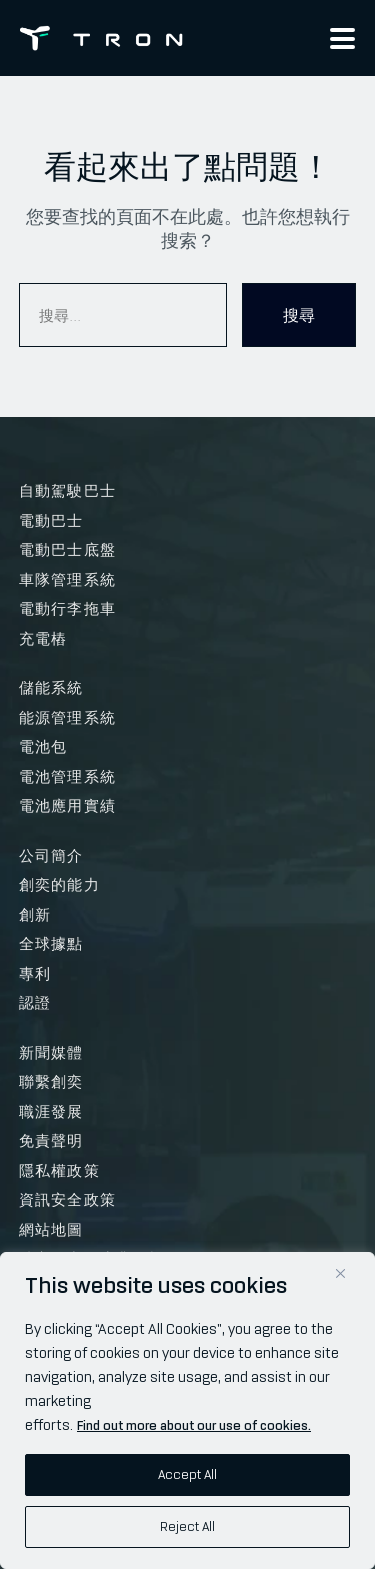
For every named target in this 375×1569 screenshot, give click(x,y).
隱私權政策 (59, 1171)
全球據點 (51, 944)
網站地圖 (51, 1230)
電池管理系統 (67, 777)
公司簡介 (51, 856)
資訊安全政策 (67, 1200)
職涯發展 (51, 1112)
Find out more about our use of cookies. (194, 1425)
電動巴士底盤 (67, 550)
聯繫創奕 (51, 1082)
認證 (35, 1003)
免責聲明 (51, 1141)
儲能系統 (51, 688)
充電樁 (43, 639)
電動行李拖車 (67, 609)
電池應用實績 (67, 806)
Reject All (187, 1526)
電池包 (43, 747)
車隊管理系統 (67, 580)
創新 (35, 915)
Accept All (187, 1474)
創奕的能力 (59, 885)
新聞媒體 (51, 1053)
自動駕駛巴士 (67, 491)
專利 (35, 974)
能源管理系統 (67, 718)
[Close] (340, 1273)
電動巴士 (51, 521)
